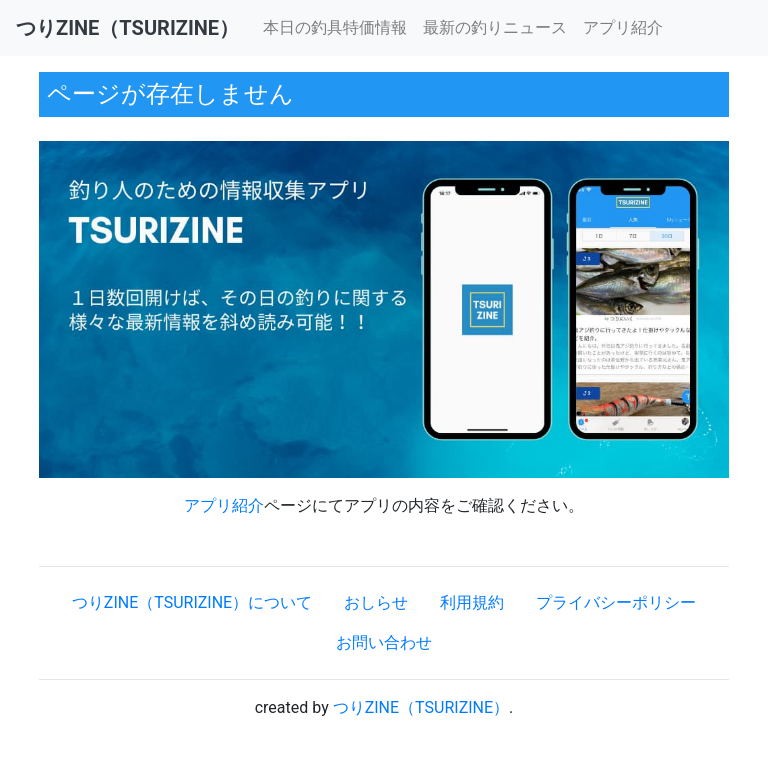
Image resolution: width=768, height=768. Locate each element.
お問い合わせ (384, 642)
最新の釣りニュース (495, 27)
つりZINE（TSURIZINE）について (192, 602)
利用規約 (472, 602)
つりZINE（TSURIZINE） (421, 707)
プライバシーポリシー (616, 602)
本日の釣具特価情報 (335, 27)
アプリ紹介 (623, 27)
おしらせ (376, 602)
